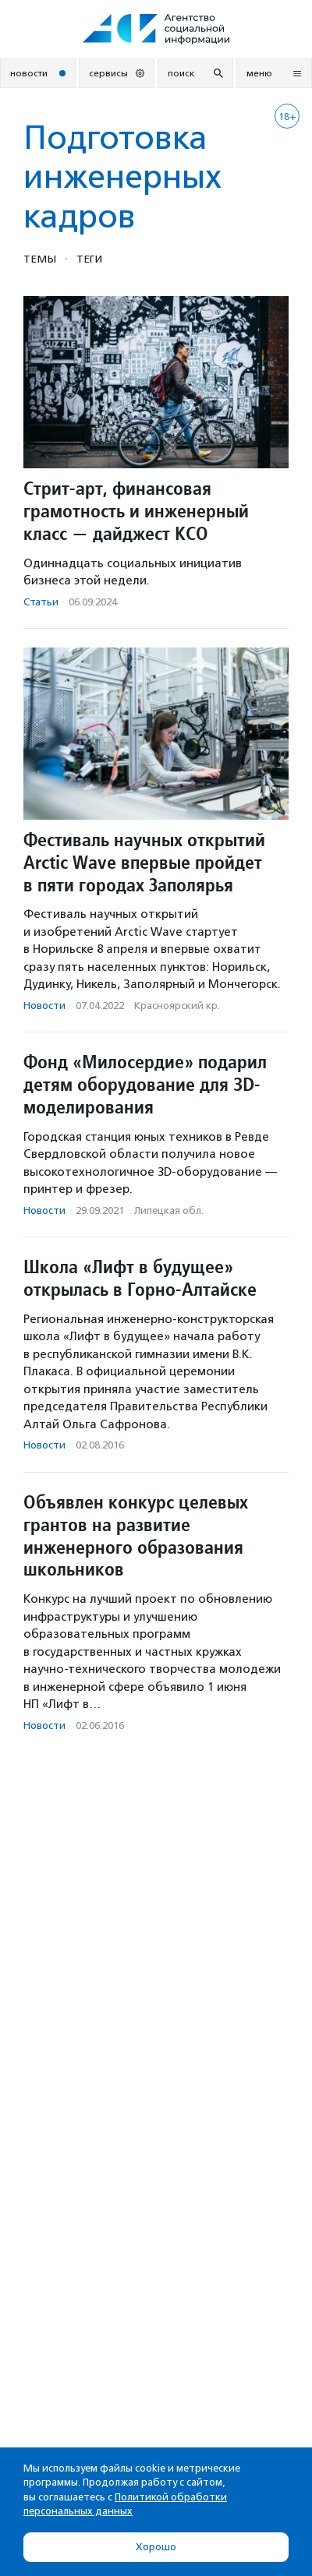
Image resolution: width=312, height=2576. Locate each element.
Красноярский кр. (177, 1005)
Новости (44, 1005)
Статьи (40, 602)
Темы (39, 258)
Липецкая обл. (169, 1210)
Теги (89, 258)
